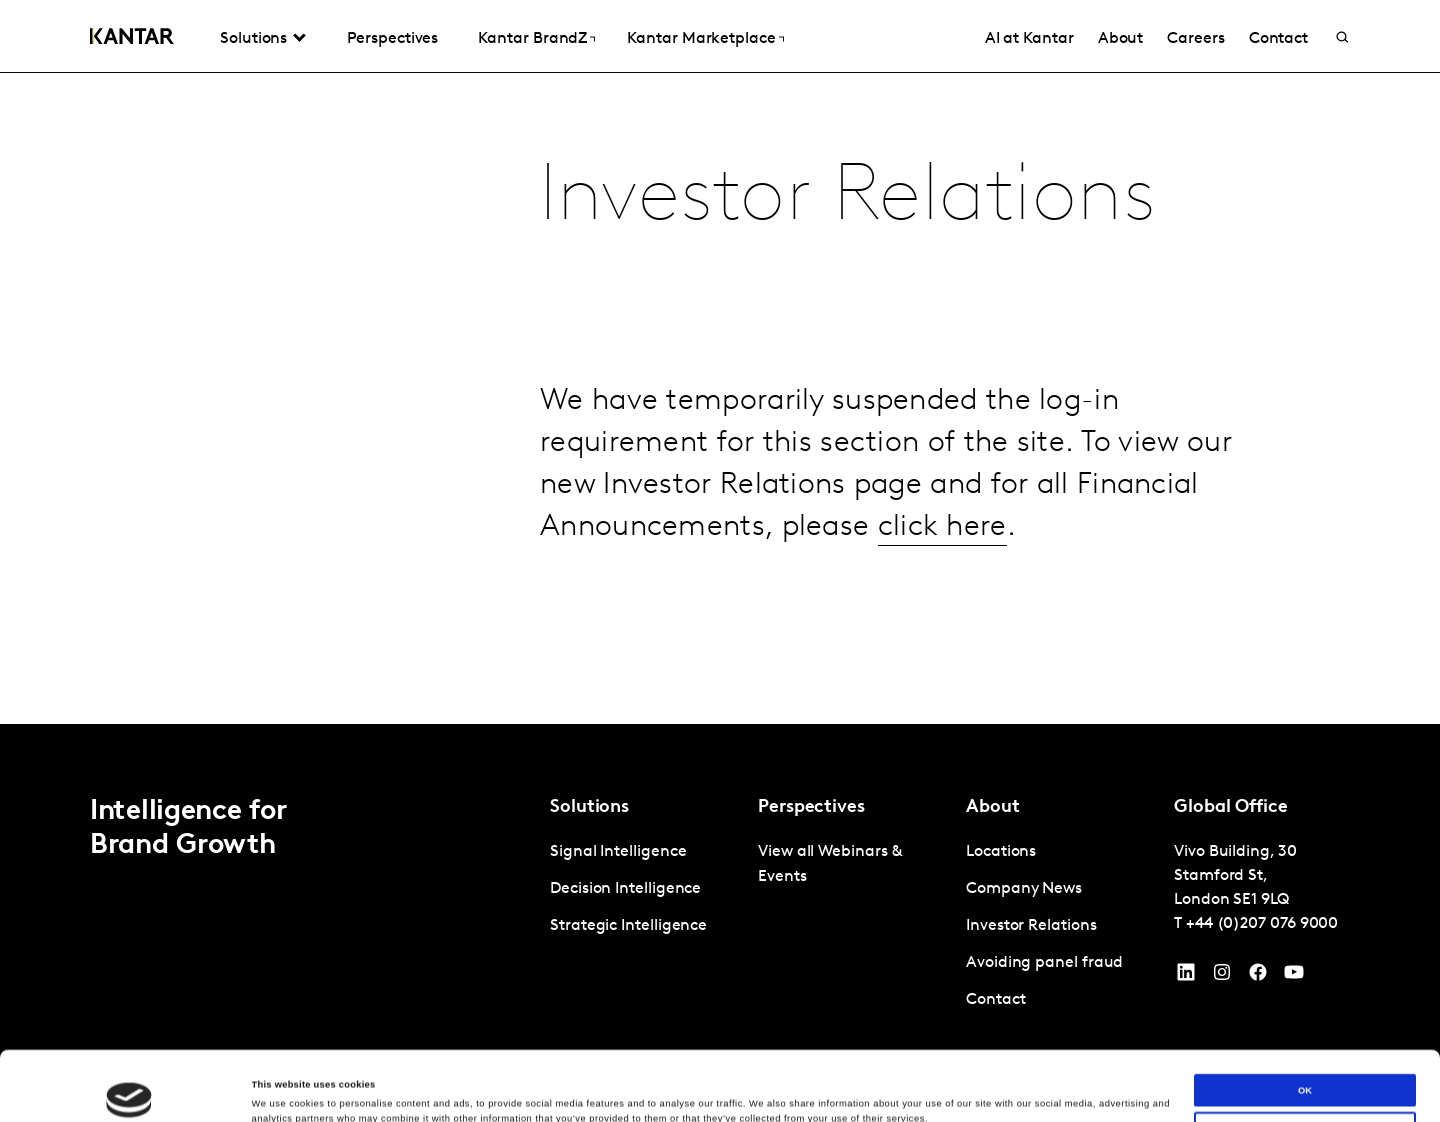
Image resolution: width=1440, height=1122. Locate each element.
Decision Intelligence (625, 889)
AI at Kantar (1029, 39)
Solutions (253, 39)
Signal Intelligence (618, 852)
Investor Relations (1031, 926)
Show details (281, 1089)
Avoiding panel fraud (1044, 963)
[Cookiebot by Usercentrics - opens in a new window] (129, 1088)
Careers (1195, 39)
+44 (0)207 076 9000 (1262, 924)
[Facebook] (1258, 977)
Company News (1024, 889)
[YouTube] (1186, 977)
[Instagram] (1222, 977)
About (1121, 39)
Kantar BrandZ (532, 39)
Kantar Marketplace (701, 39)
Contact (1278, 39)
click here (942, 527)
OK (1305, 1025)
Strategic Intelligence (628, 926)
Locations (1001, 852)
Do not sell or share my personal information (1304, 1063)
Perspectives (392, 39)
